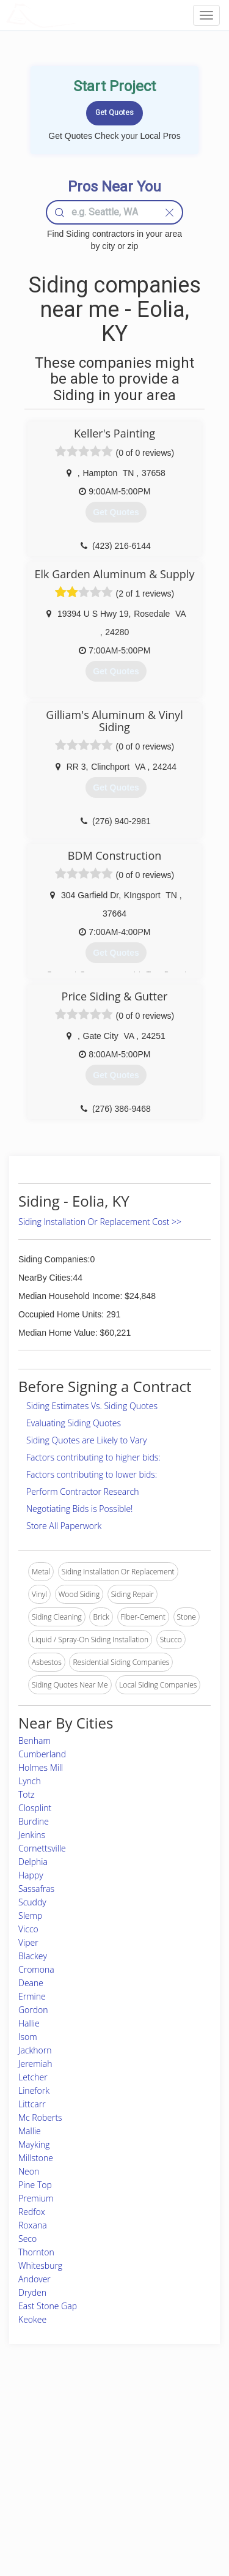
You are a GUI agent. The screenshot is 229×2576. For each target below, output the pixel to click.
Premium (36, 2198)
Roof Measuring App (102, 2449)
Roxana (32, 2225)
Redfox (31, 2211)
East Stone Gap (47, 2306)
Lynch (29, 1781)
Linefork (33, 2090)
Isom (27, 2036)
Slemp (30, 1915)
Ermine (32, 1996)
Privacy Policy (168, 2436)
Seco (27, 2238)
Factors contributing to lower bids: (91, 1474)
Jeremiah (35, 2063)
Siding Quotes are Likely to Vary (86, 1440)
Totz (26, 1794)
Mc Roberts (40, 2117)
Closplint (34, 1808)
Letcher (33, 2077)
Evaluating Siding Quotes (73, 1423)
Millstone (35, 2158)
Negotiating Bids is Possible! (79, 1508)
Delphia (33, 1861)
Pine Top (35, 2185)
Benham (34, 1740)
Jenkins (31, 1835)
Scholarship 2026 (174, 2422)
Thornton (36, 2252)
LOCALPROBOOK (77, 15)
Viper (28, 1942)
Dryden (32, 2292)
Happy (30, 1875)
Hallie (29, 2023)
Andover (34, 2279)
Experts (80, 2436)
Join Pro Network (97, 2422)
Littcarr (32, 2104)
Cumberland (42, 1754)
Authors (158, 2449)
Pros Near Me (40, 2449)
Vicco (28, 1929)
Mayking (33, 2144)
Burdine (33, 1821)
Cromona (36, 1969)
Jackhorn (34, 2050)
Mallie (29, 2131)
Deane (30, 1983)
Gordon (33, 2010)
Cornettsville (42, 1848)
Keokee (32, 2319)
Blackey (32, 1956)
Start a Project (41, 2463)
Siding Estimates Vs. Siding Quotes (92, 1406)
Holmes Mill (40, 1767)
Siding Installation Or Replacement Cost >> (99, 1221)
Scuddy (32, 1902)
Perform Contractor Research (82, 1491)
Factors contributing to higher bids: (93, 1457)
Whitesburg (40, 2265)
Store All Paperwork (63, 1526)
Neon (28, 2171)
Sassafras (36, 1888)
